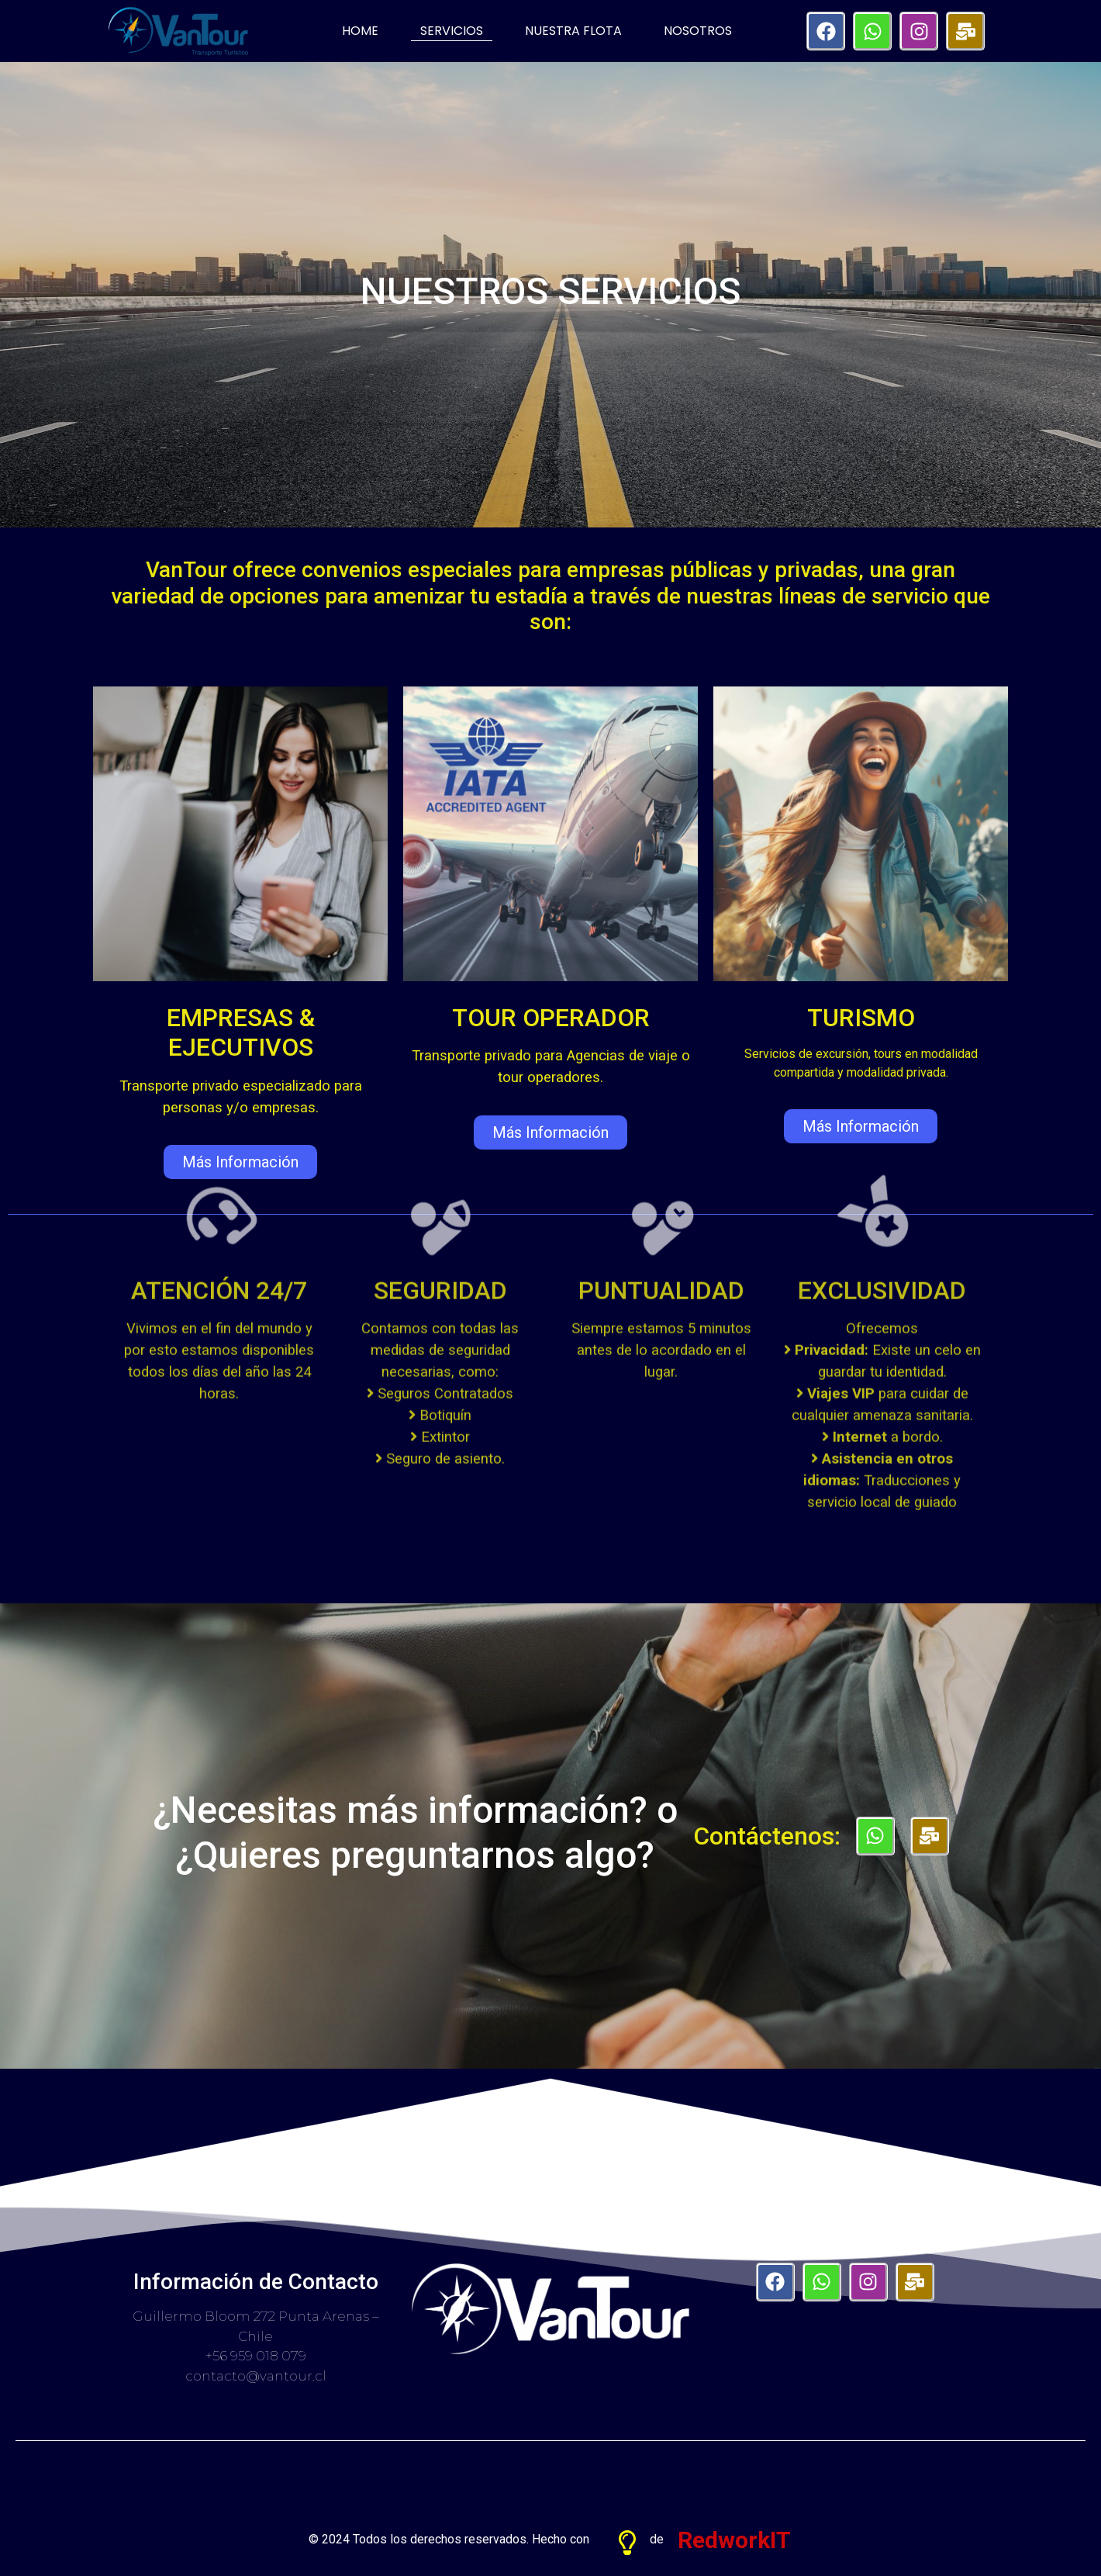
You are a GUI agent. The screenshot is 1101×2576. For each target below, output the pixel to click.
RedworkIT (734, 2526)
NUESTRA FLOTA (573, 31)
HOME (360, 31)
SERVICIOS (451, 31)
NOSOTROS (698, 31)
